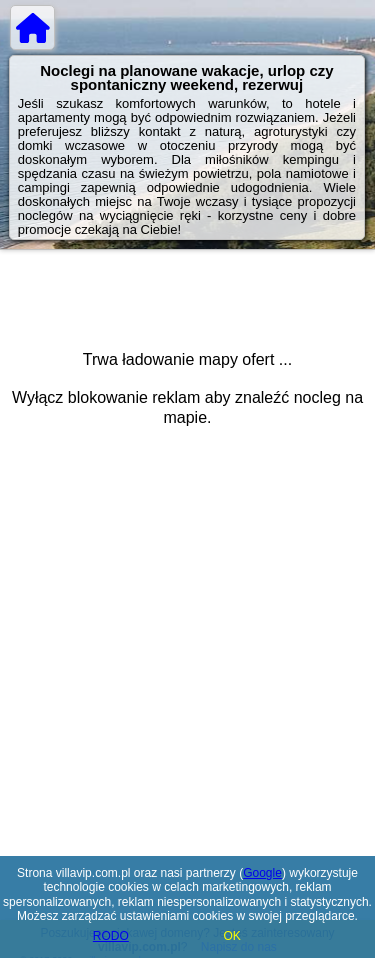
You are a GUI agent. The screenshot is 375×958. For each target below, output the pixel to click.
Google (262, 873)
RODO (111, 936)
